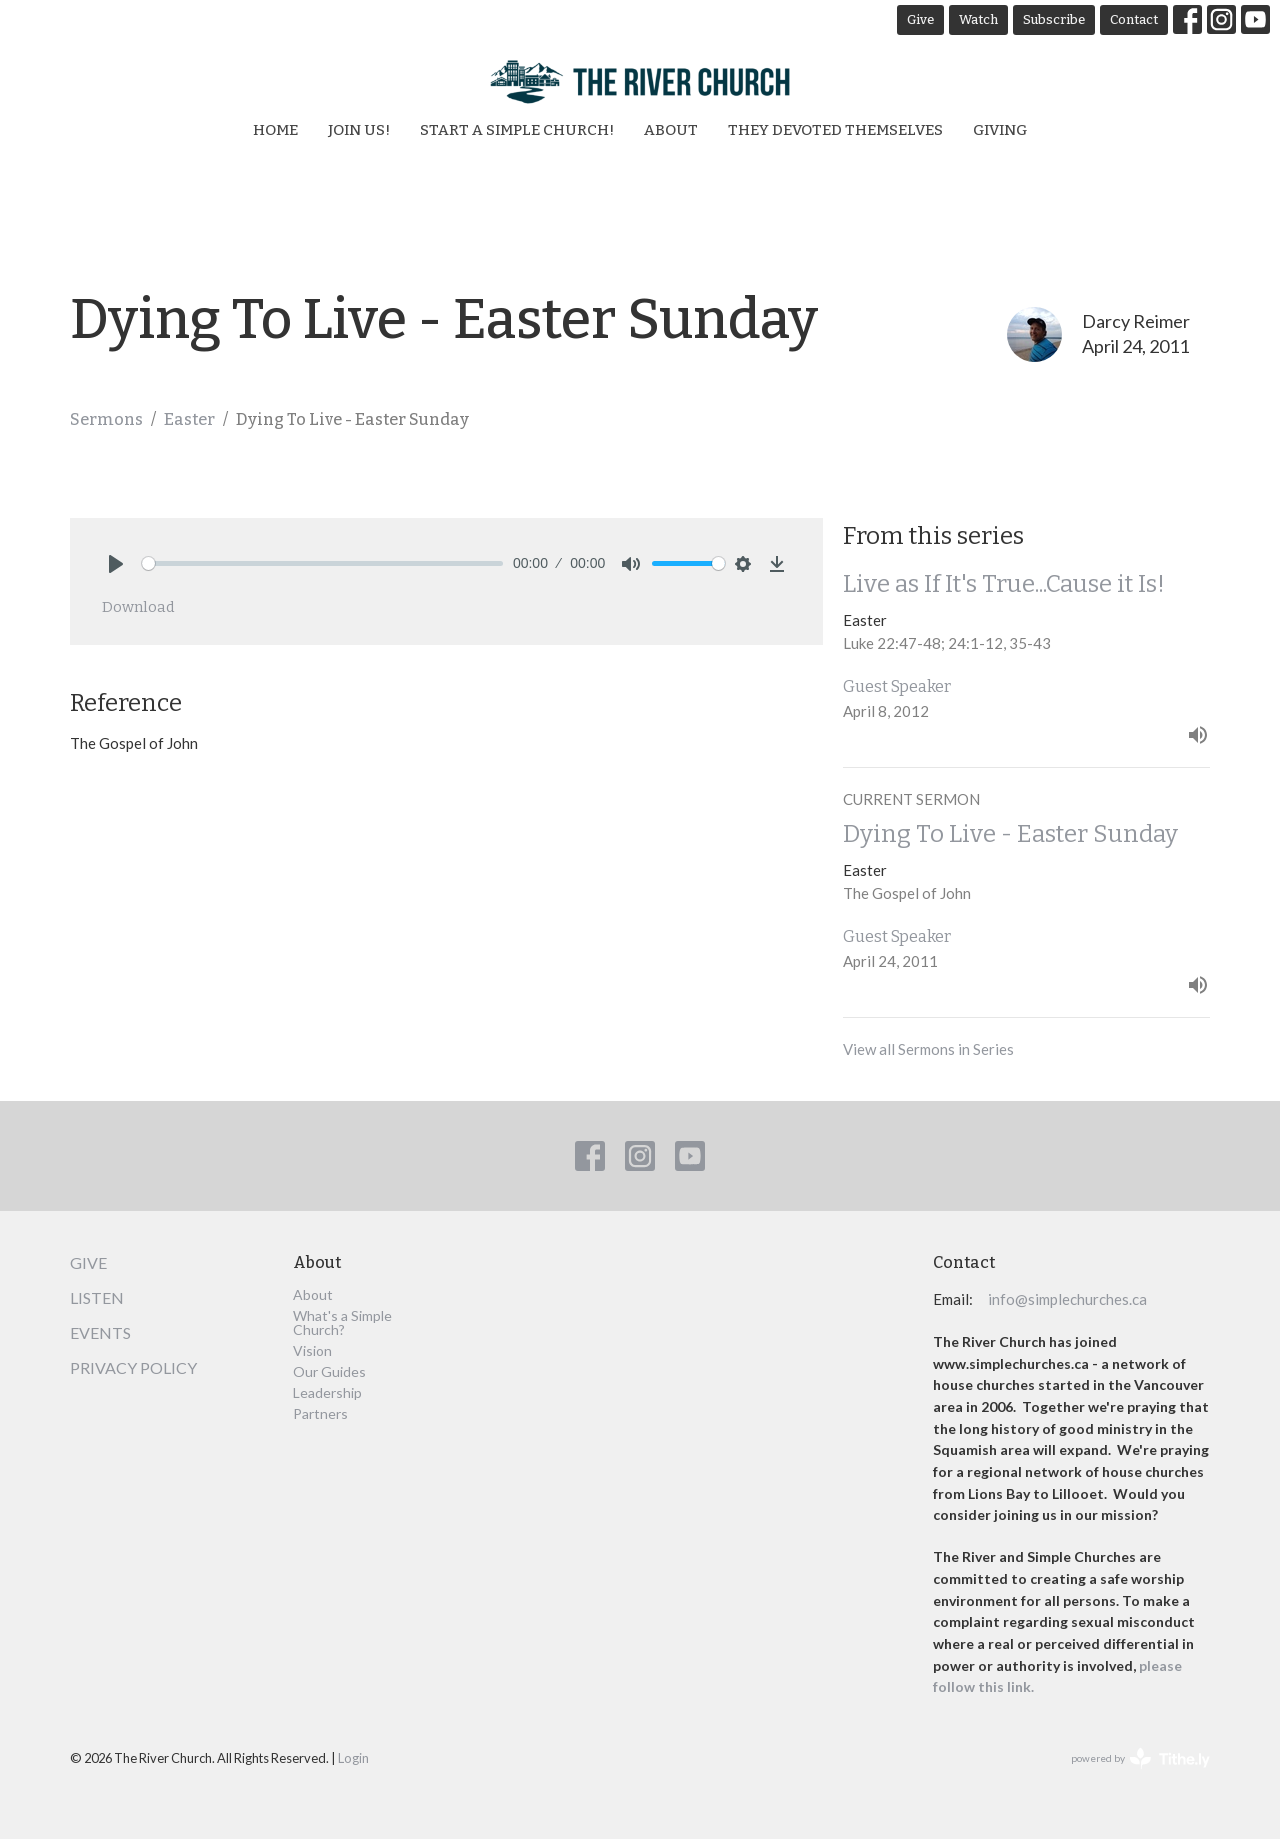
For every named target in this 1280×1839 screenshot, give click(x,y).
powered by (1140, 1758)
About (671, 130)
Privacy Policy (133, 1367)
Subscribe (1054, 19)
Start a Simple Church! (517, 130)
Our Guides (329, 1371)
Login (353, 1758)
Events (100, 1332)
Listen (97, 1297)
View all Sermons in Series (928, 1049)
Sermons (106, 419)
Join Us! (359, 130)
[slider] (322, 563)
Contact (1134, 19)
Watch (978, 19)
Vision (312, 1350)
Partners (320, 1413)
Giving (1000, 130)
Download (138, 607)
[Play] (116, 564)
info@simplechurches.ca (1067, 1299)
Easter (189, 419)
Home (275, 130)
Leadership (327, 1392)
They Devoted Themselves (835, 130)
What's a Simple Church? (342, 1322)
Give (920, 19)
